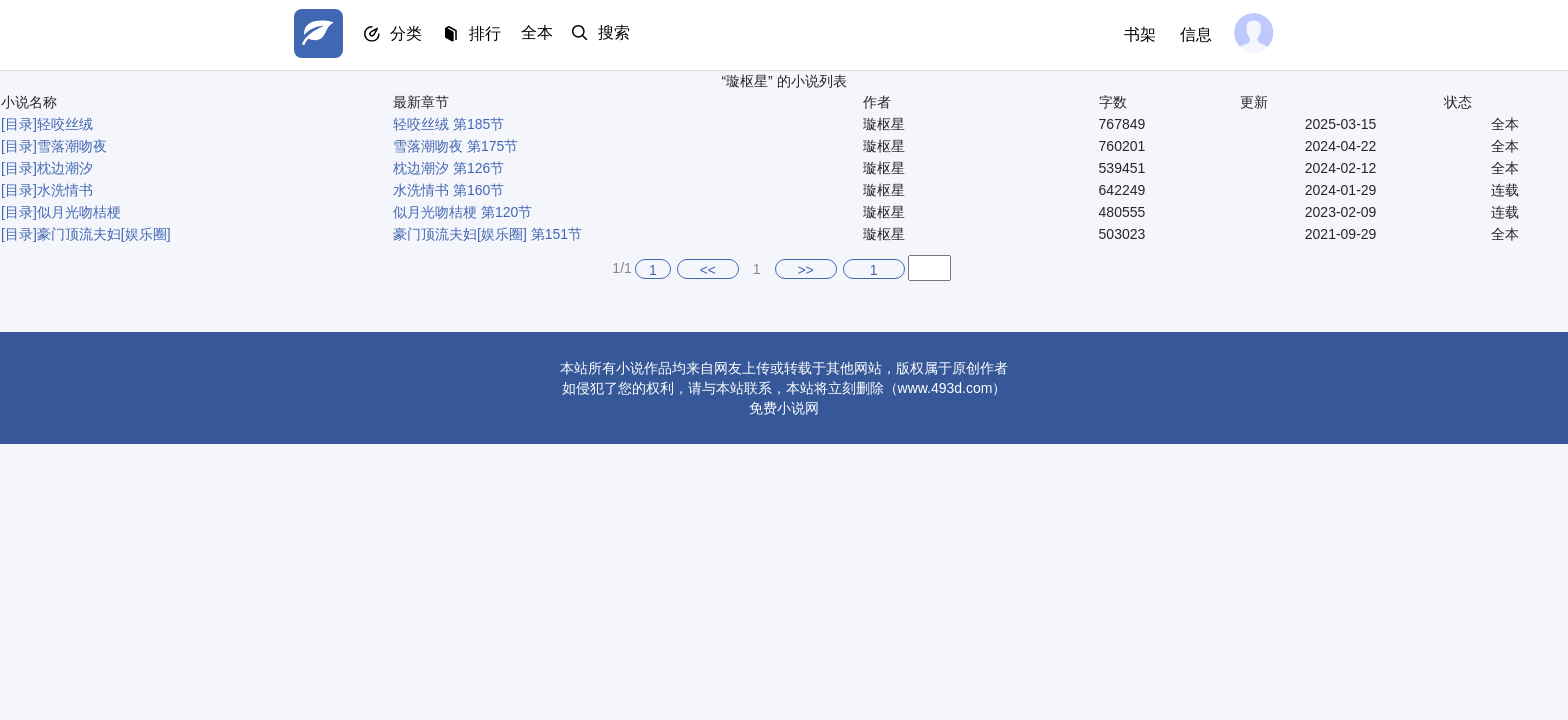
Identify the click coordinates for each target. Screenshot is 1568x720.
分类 (412, 35)
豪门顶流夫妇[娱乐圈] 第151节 (487, 234)
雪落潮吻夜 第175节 (455, 146)
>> (805, 270)
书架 (1136, 34)
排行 (494, 35)
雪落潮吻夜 (72, 146)
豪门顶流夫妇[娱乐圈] (104, 234)
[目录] (19, 124)
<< (708, 270)
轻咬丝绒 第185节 (448, 124)
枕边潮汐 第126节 (448, 168)
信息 (1192, 34)
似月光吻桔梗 (79, 212)
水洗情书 (65, 190)
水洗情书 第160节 (448, 190)
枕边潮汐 (65, 168)
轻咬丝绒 (65, 124)
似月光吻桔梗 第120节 (462, 212)
